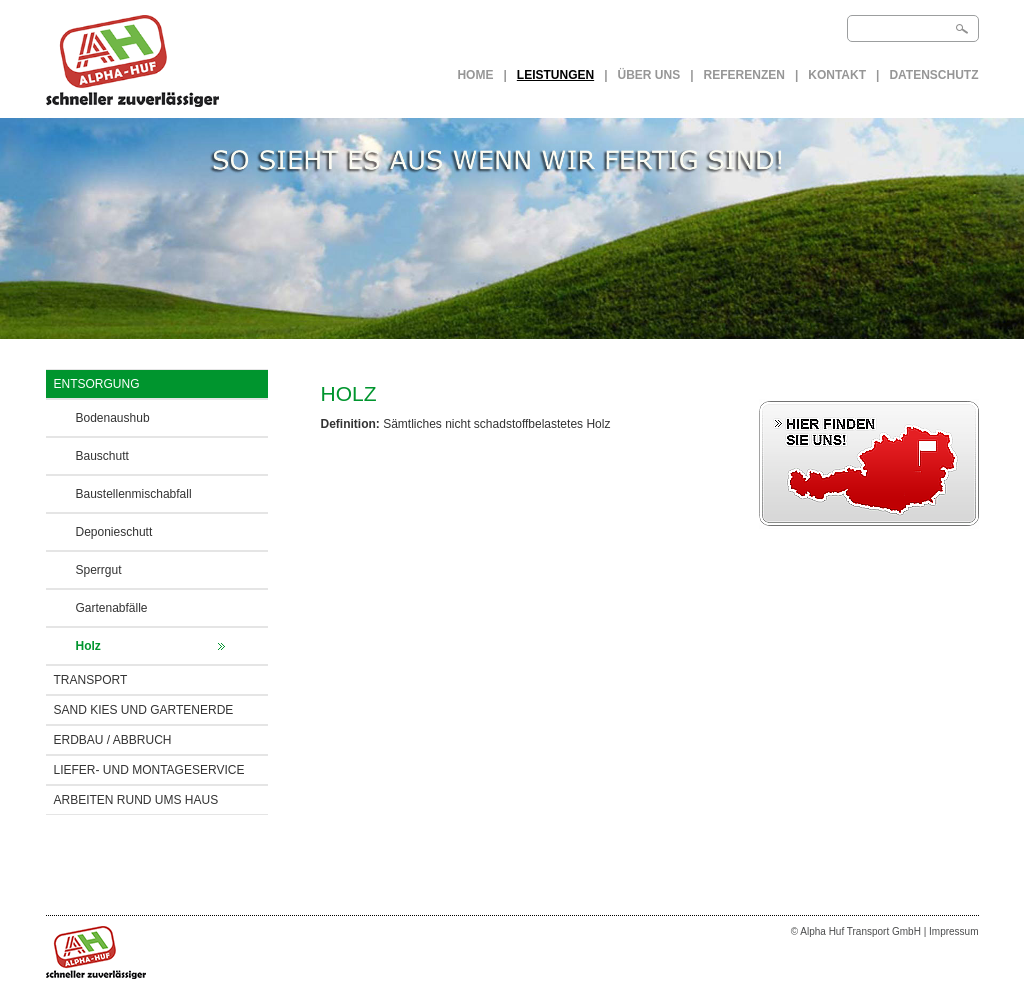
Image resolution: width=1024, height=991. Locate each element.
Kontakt (837, 75)
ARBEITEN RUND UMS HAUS (136, 800)
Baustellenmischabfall (134, 494)
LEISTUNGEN (555, 75)
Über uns (649, 75)
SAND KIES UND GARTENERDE (144, 710)
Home (475, 75)
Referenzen (744, 75)
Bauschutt (102, 456)
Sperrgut (99, 570)
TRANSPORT (91, 680)
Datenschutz (933, 75)
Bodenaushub (113, 418)
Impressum (953, 931)
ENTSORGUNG (97, 384)
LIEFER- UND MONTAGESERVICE (149, 770)
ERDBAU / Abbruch (113, 740)
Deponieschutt (114, 532)
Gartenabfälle (112, 608)
